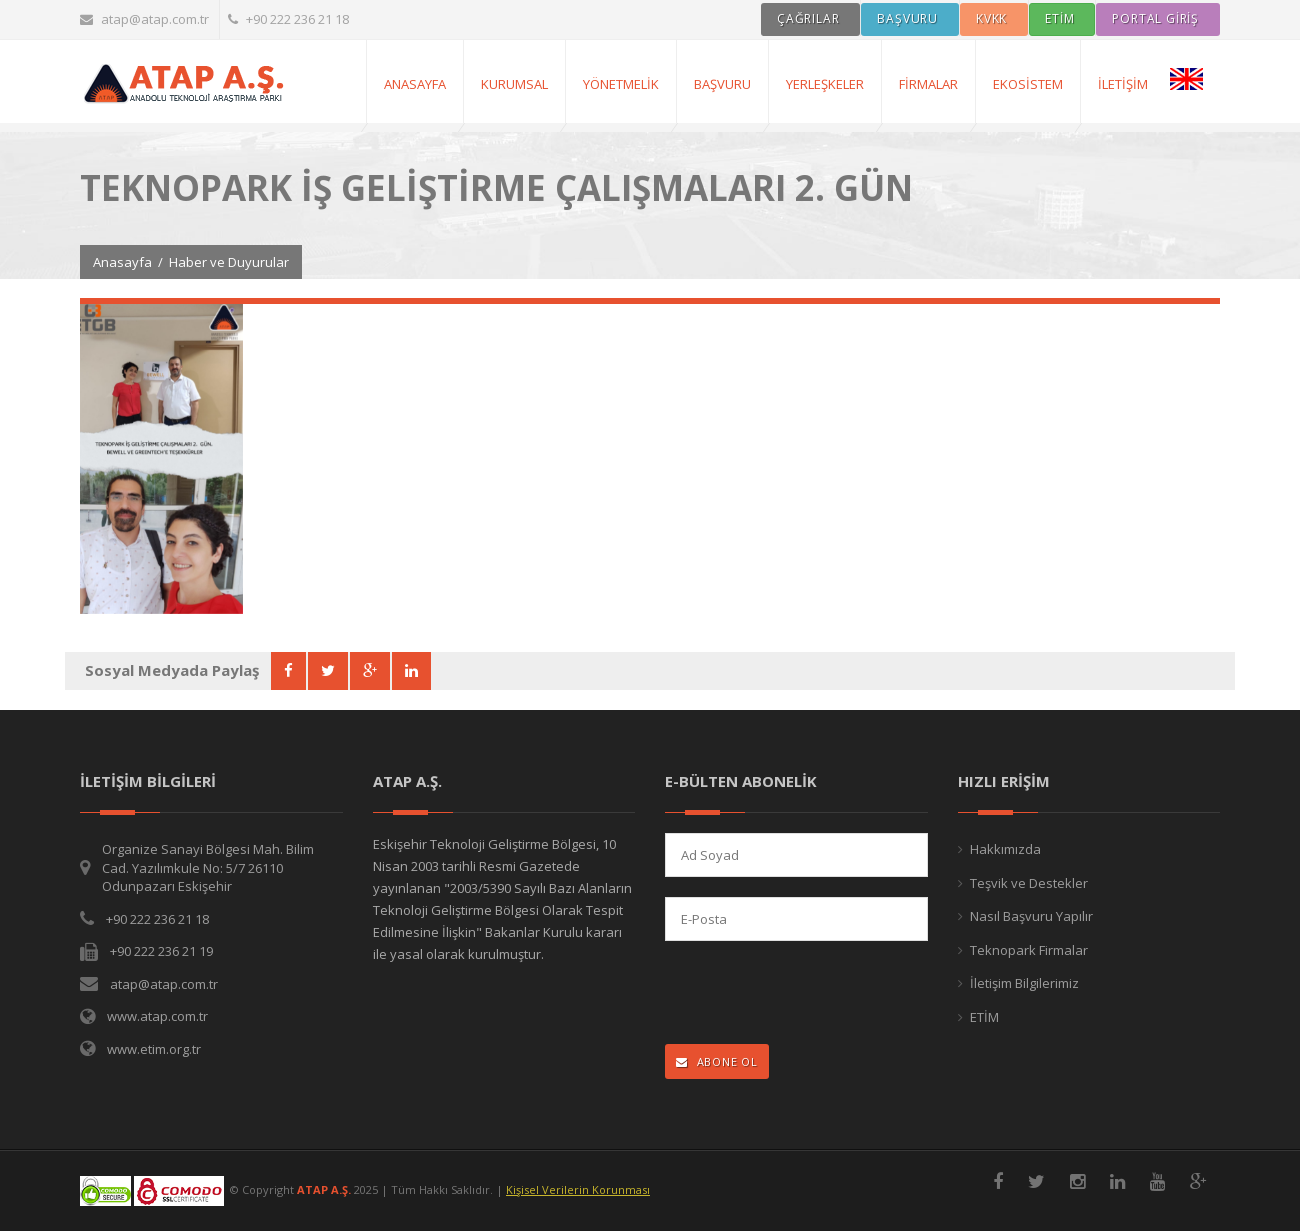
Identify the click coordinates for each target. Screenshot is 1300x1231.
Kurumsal (514, 84)
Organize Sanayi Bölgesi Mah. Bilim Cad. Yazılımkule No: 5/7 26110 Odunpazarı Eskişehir (208, 867)
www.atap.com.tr (157, 1016)
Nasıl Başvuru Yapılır (1031, 916)
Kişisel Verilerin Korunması (578, 1189)
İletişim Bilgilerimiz (1024, 983)
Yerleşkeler (825, 84)
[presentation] (795, 994)
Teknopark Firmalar (1029, 950)
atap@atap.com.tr (144, 19)
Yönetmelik (621, 84)
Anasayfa (122, 262)
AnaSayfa (415, 84)
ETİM (984, 1017)
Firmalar (928, 84)
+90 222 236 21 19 (161, 951)
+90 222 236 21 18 (288, 19)
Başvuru (722, 84)
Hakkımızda (1005, 849)
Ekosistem (1028, 84)
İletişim (1123, 84)
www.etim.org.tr (154, 1049)
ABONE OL (717, 1061)
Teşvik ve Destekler (1029, 883)
